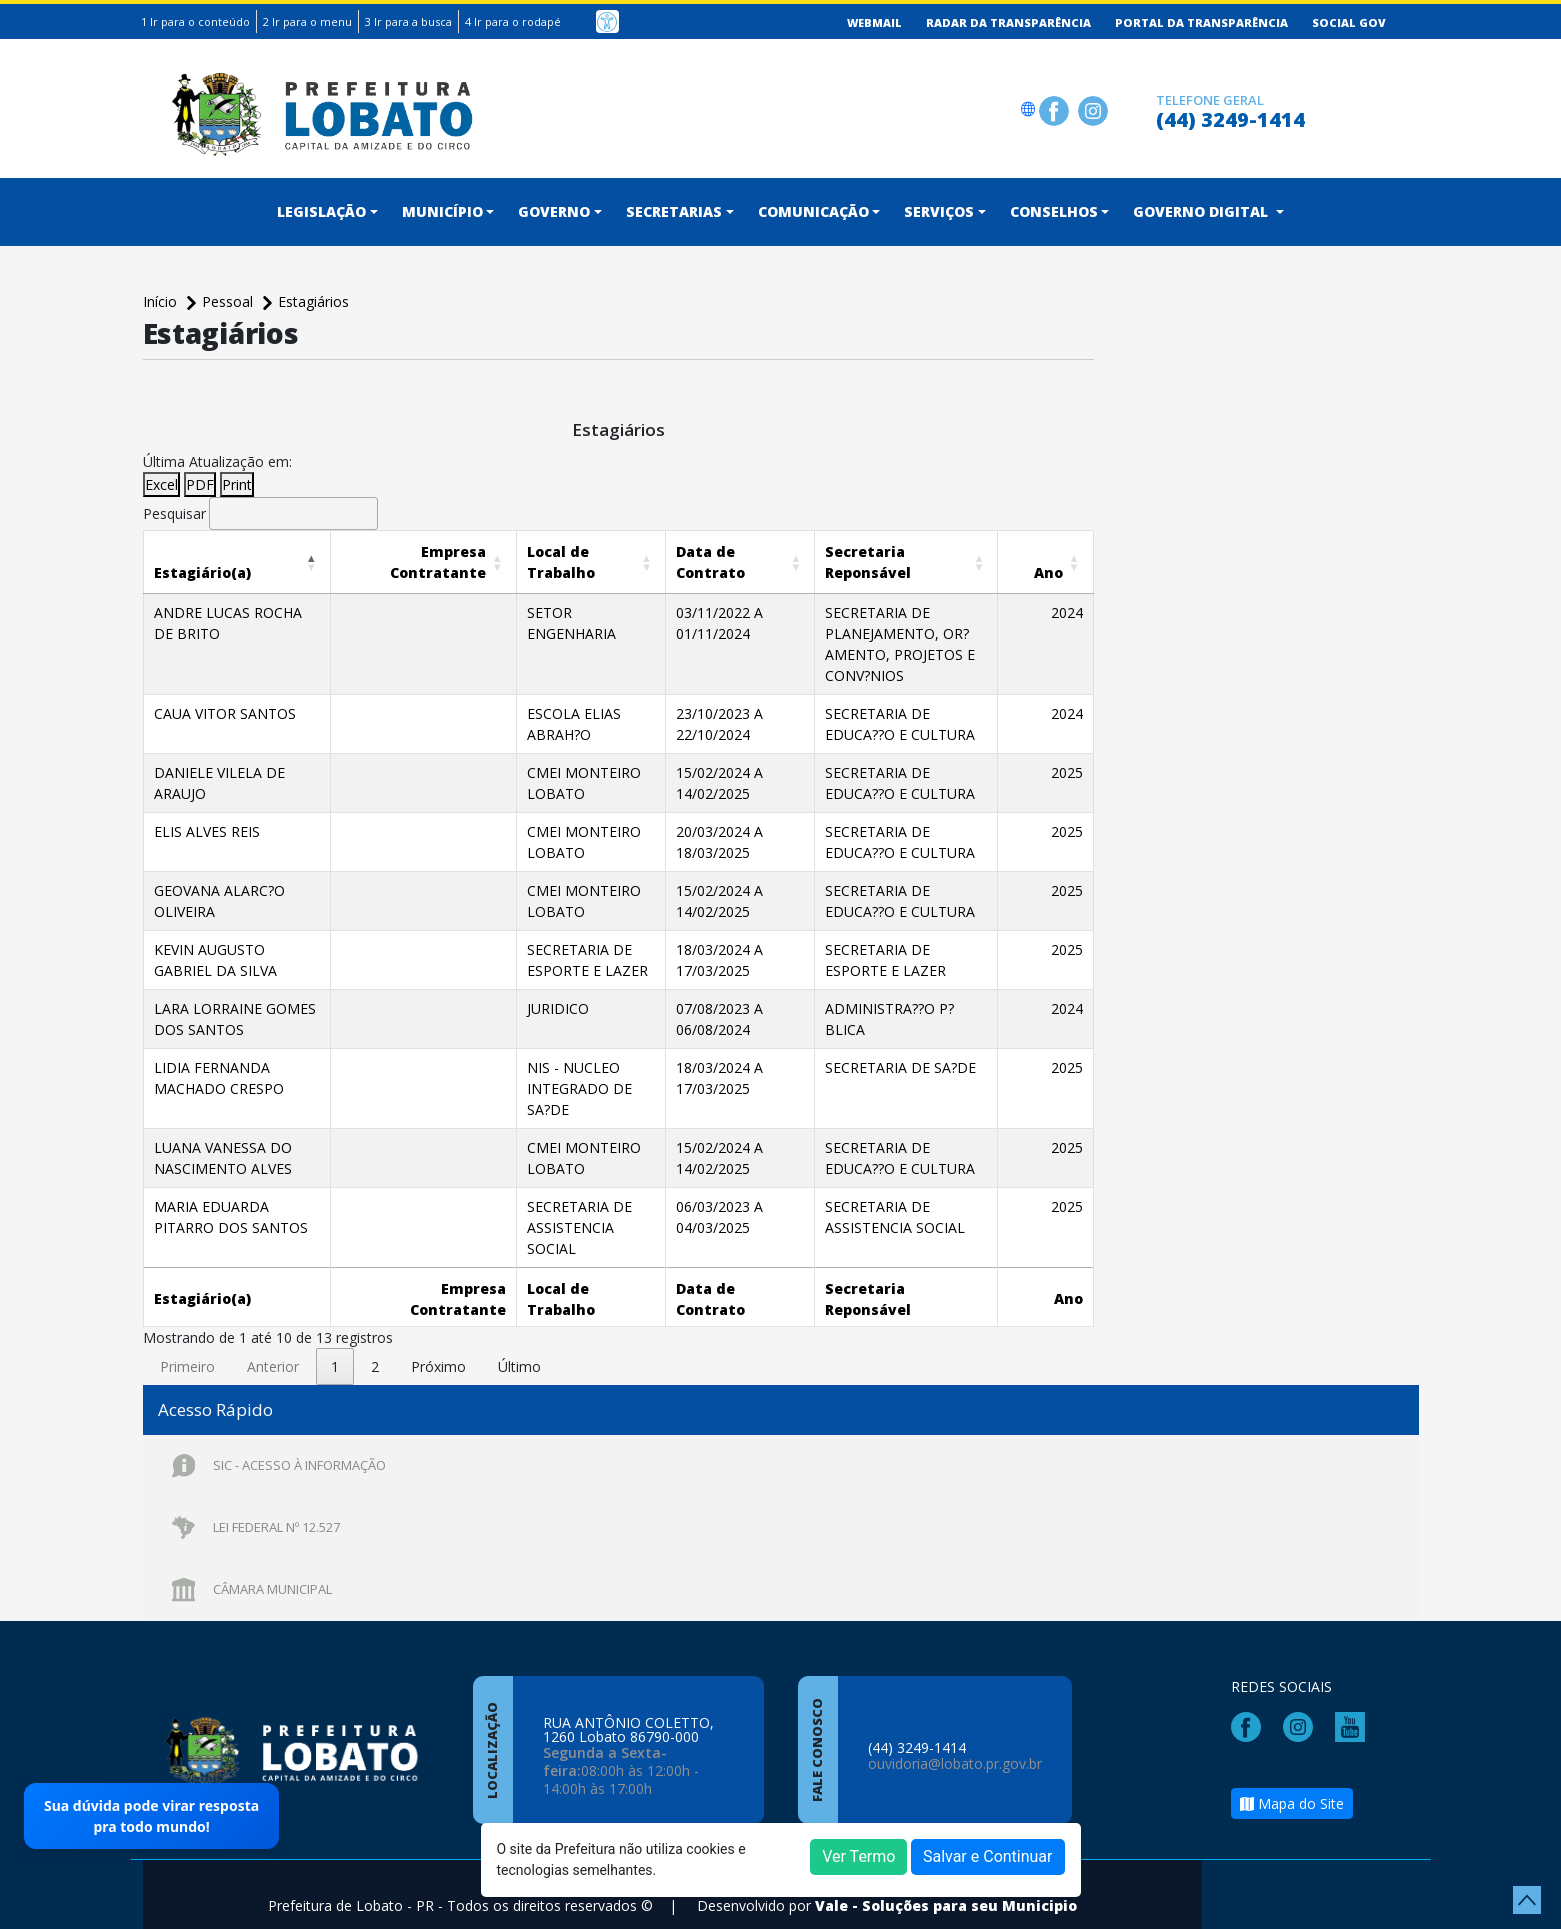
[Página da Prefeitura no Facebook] (1056, 108)
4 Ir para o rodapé (513, 21)
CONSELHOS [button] (1054, 211)
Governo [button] (554, 211)
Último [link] (519, 1345)
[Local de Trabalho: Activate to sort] (565, 561)
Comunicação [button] (813, 211)
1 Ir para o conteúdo (195, 21)
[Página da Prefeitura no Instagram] (1095, 108)
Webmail (874, 22)
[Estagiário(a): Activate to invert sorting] (236, 561)
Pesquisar (174, 513)
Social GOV (1349, 22)
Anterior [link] (273, 1345)
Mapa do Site (1292, 1791)
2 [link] (375, 1345)
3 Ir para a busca (408, 21)
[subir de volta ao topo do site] (1527, 1900)
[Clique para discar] (1134, 108)
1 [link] (335, 1345)
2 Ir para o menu (307, 21)
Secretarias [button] (674, 211)
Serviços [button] (939, 211)
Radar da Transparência (1008, 22)
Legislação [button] (321, 211)
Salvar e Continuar (988, 1856)
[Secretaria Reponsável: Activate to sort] (900, 561)
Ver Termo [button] (858, 1856)
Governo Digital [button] (1202, 211)
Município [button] (442, 211)
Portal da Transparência (1201, 22)
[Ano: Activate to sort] (1058, 561)
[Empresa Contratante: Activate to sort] (409, 561)
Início (162, 301)
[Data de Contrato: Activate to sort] (710, 561)
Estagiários (313, 301)
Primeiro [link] (187, 1345)
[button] (202, 572)
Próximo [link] (438, 1345)
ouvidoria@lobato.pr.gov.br (955, 1751)
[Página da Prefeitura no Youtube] (1355, 1713)
